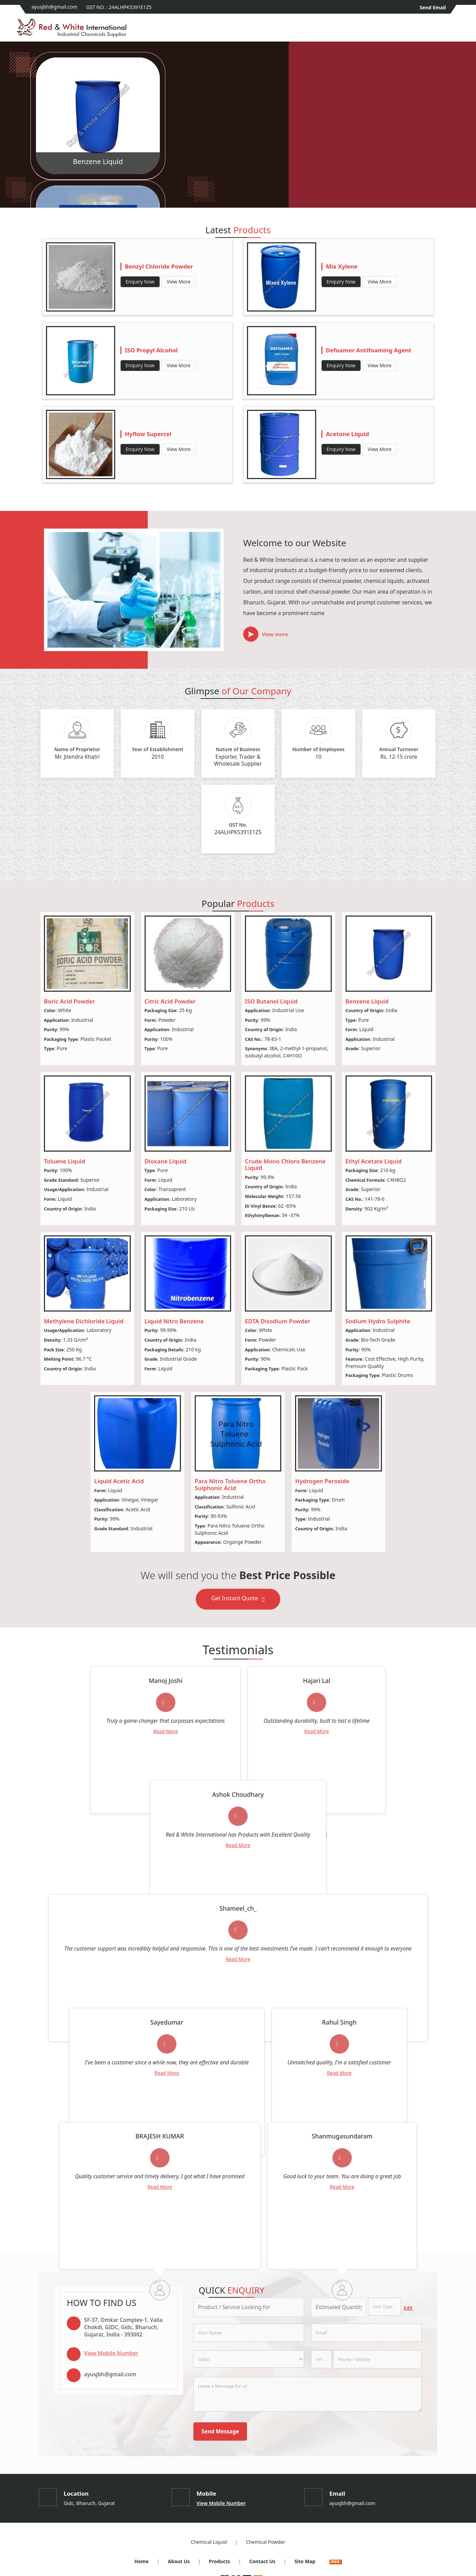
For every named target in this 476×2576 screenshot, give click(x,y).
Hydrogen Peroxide (322, 1481)
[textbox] (384, 2307)
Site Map (304, 2561)
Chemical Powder (265, 2542)
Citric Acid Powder (170, 1001)
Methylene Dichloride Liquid (83, 1321)
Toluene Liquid (64, 1161)
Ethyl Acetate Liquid (374, 1161)
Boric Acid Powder (69, 1001)
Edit (408, 2308)
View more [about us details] (275, 634)
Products (219, 2561)
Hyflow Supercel (148, 434)
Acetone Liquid (347, 434)
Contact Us (262, 2561)
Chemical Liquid (209, 2542)
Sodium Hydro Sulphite (378, 1321)
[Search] (455, 29)
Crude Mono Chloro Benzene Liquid (285, 1164)
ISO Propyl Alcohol (151, 350)
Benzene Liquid (98, 161)
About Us (179, 2561)
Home (141, 2561)
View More (179, 281)
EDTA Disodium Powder (277, 1321)
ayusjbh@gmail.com (54, 6)
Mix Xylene (342, 266)
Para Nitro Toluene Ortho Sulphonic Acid (230, 1484)
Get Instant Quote (238, 1599)
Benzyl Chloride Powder (159, 266)
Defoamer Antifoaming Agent (368, 350)
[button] (111, 2353)
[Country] (248, 2359)
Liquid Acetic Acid (119, 1481)
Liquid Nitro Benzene (174, 1321)
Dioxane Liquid (166, 1161)
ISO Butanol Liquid (271, 1001)
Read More (165, 1731)
